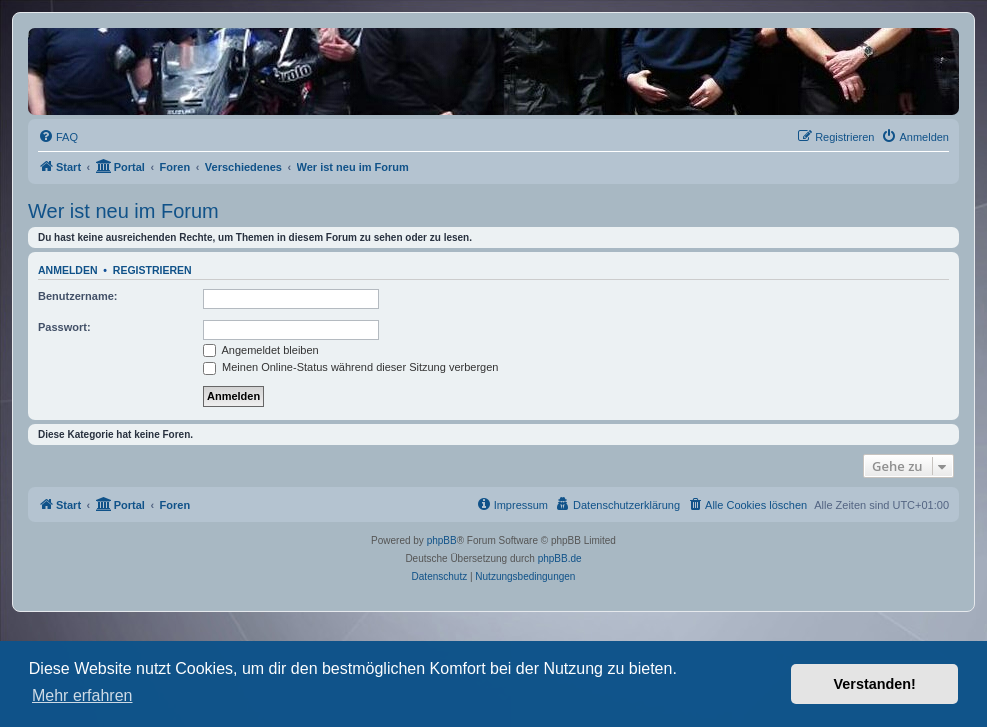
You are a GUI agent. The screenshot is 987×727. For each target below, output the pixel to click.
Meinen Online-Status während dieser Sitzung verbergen (350, 367)
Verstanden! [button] (875, 684)
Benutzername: (77, 296)
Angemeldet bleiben (261, 350)
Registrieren (152, 270)
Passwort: (64, 327)
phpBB (442, 540)
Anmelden (68, 270)
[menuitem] (58, 137)
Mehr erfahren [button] (82, 695)
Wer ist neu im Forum (123, 211)
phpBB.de (560, 558)
